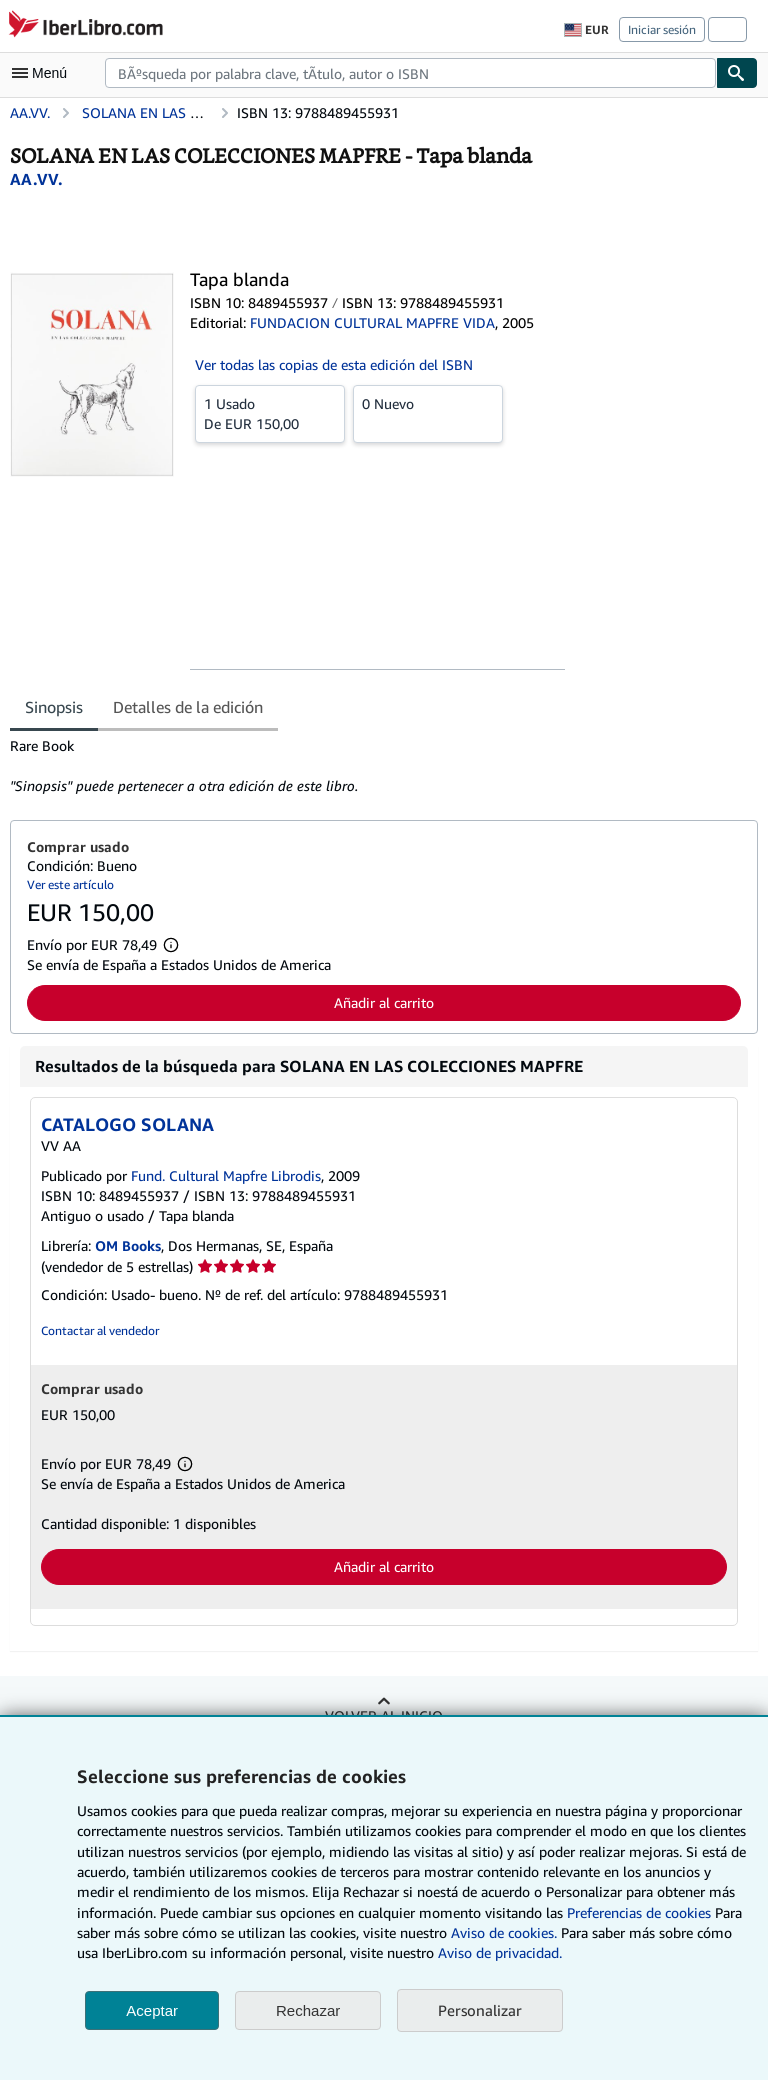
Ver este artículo (70, 884)
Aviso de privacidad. (500, 1952)
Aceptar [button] (152, 2010)
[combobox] (410, 73)
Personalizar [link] (480, 2010)
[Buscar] (737, 73)
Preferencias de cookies (639, 1912)
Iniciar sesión (662, 29)
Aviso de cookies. (504, 1932)
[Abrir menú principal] (44, 73)
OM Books (128, 1245)
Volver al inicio (384, 1715)
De (270, 413)
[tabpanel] (376, 766)
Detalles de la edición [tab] (188, 707)
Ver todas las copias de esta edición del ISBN (334, 364)
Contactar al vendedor (100, 1330)
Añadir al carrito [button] (384, 1002)
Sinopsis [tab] (54, 707)
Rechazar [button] (308, 2010)
